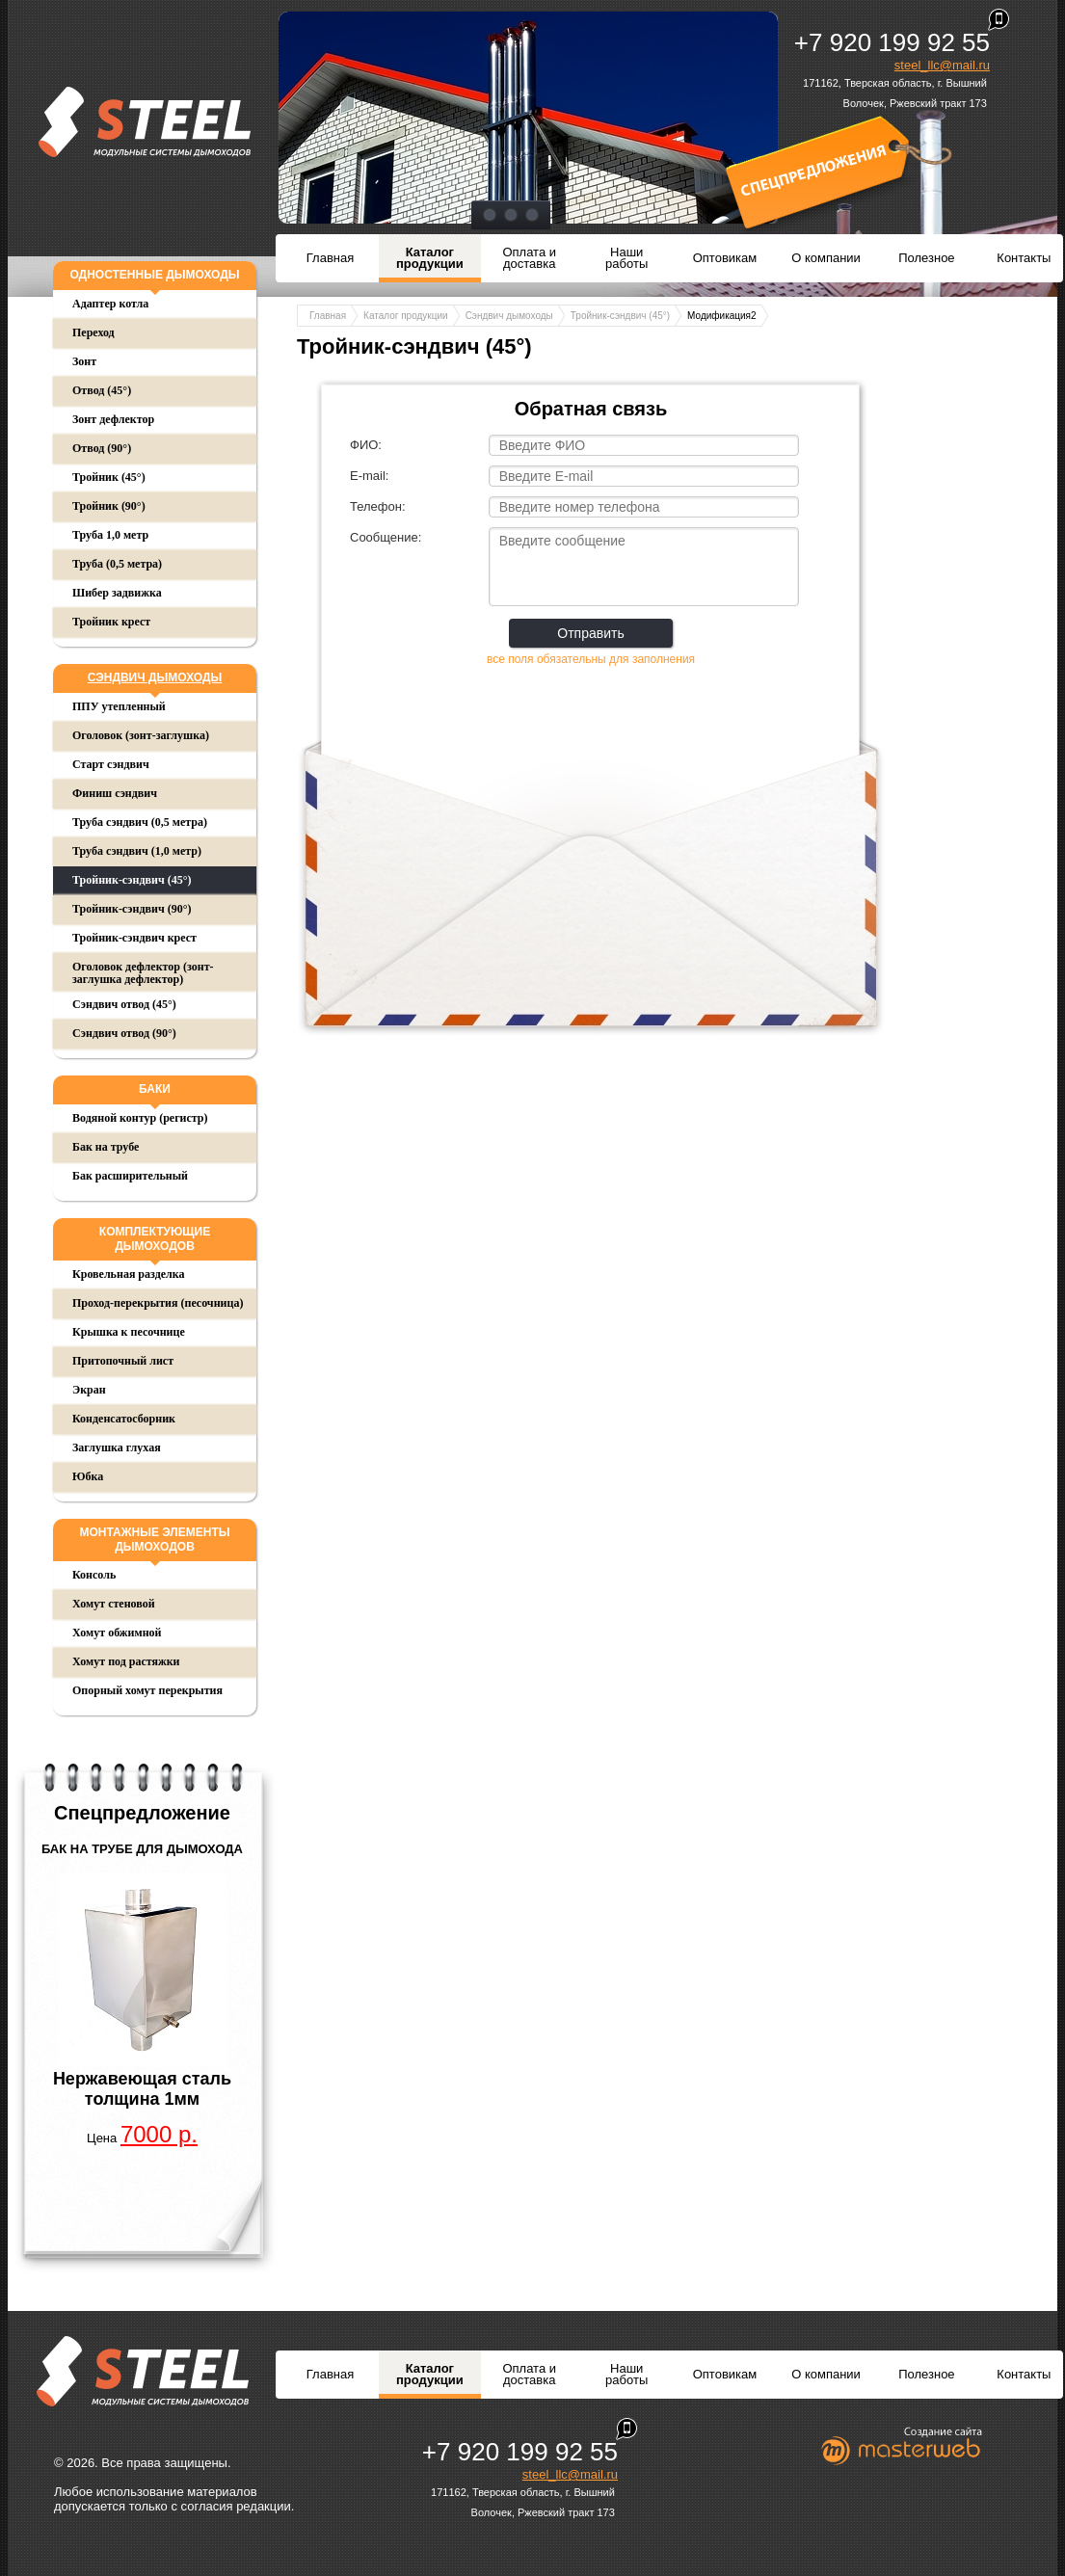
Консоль (94, 1574)
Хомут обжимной (116, 1632)
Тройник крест (111, 621)
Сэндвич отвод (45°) (124, 1004)
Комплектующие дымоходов (154, 1239)
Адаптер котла (110, 303)
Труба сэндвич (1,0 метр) (136, 851)
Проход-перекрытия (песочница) (157, 1303)
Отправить (590, 633)
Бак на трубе (105, 1147)
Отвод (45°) (101, 390)
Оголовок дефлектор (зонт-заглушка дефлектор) (143, 973)
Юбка (87, 1476)
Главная (330, 258)
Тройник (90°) (109, 506)
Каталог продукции (430, 258)
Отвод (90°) (101, 448)
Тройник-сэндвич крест (134, 937)
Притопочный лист (122, 1361)
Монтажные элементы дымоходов (154, 1540)
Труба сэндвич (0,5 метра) (139, 822)
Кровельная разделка (128, 1274)
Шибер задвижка (117, 592)
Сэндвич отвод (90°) (124, 1033)
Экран (89, 1389)
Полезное (926, 258)
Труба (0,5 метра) (117, 564)
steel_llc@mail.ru (942, 65)
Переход (93, 332)
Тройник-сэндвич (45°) (131, 880)
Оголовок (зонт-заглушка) (140, 735)
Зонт (84, 361)
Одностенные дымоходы (154, 274)
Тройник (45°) (109, 477)
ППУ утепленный (119, 706)
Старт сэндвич (110, 764)
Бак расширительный (130, 1175)
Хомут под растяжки (126, 1661)
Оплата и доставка (529, 258)
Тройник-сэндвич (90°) (131, 909)
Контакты (1024, 258)
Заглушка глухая (116, 1447)
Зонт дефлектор (113, 419)
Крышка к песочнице (128, 1332)
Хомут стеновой (113, 1603)
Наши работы (626, 258)
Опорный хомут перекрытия (147, 1690)
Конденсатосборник (123, 1418)
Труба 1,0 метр (110, 535)
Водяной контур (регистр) (140, 1118)
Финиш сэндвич (114, 793)
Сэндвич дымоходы (155, 677)
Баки (155, 1089)
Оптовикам (725, 258)
